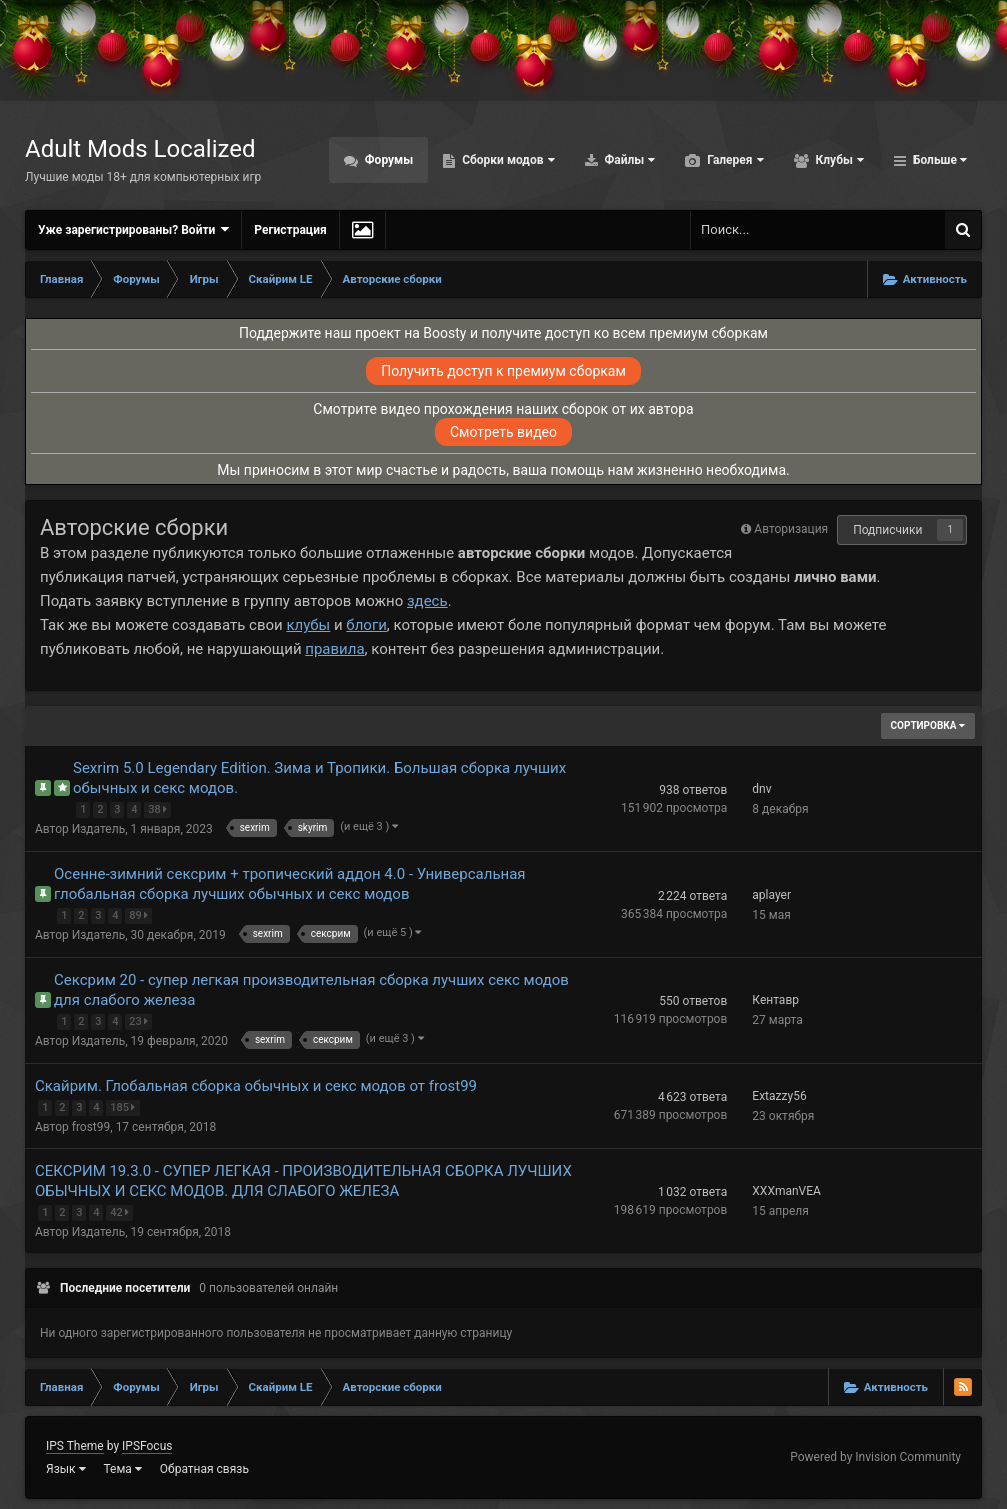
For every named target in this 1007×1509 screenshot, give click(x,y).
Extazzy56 (779, 1096)
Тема (123, 1469)
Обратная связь (204, 1469)
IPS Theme (75, 1446)
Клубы (838, 160)
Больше (938, 160)
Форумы (387, 160)
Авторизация (791, 529)
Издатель (98, 829)
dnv (761, 789)
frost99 (91, 1127)
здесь (427, 601)
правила (334, 649)
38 (159, 807)
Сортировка (928, 725)
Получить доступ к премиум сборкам (503, 371)
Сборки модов (506, 160)
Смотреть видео (503, 432)
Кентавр (775, 1000)
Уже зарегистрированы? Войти (133, 229)
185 (125, 1105)
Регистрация (290, 230)
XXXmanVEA (786, 1191)
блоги (366, 625)
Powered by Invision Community (875, 1457)
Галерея (733, 160)
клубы (308, 625)
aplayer (771, 895)
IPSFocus (147, 1446)
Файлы (629, 160)
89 (140, 913)
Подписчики (887, 530)
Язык (66, 1469)
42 (121, 1210)
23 (140, 1019)
